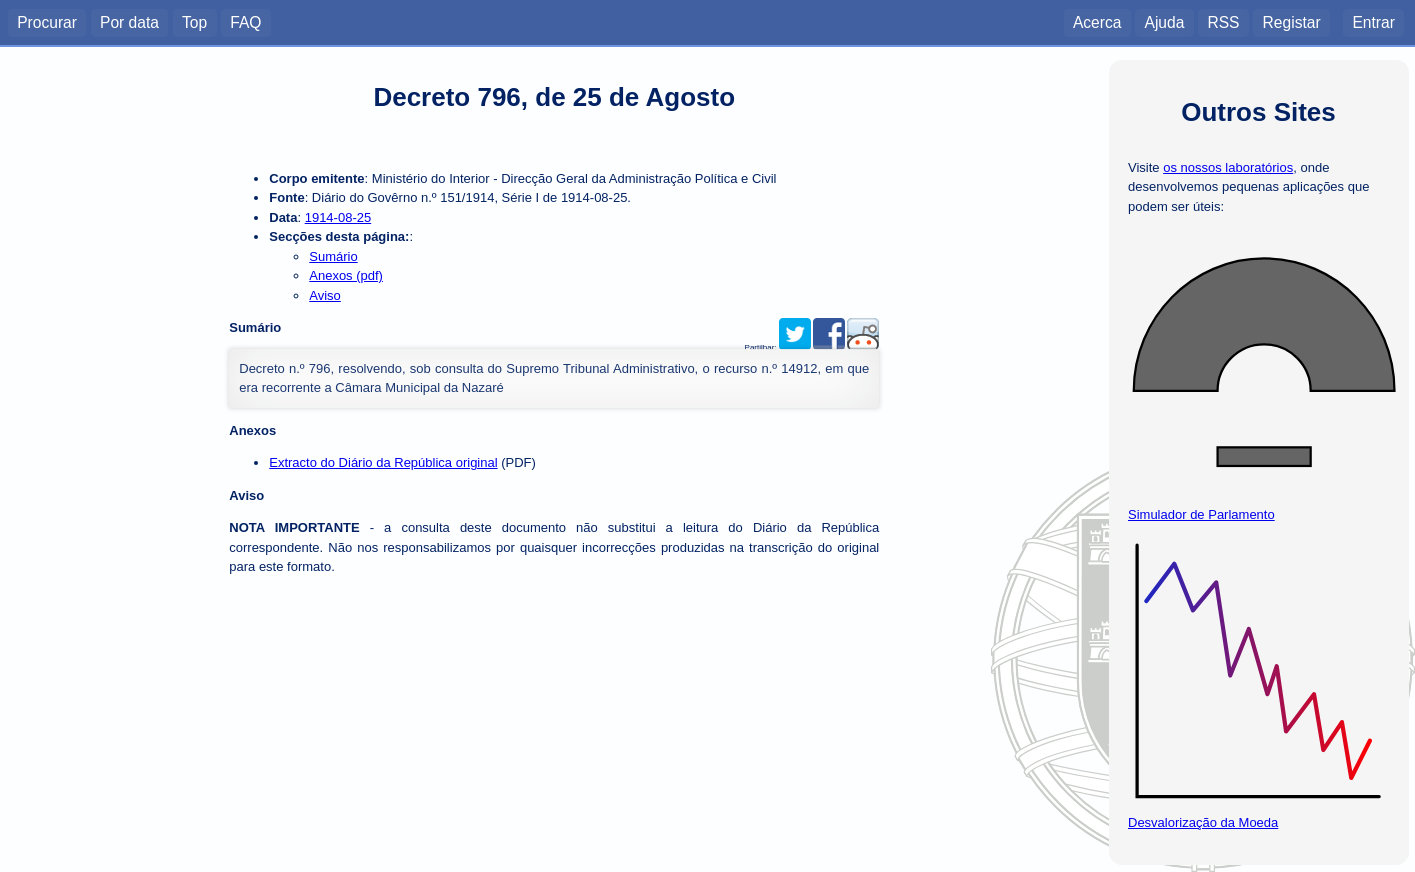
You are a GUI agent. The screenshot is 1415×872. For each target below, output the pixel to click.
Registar (1292, 21)
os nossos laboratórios (1228, 167)
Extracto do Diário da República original (383, 462)
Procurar (47, 21)
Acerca (1097, 21)
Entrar (1373, 21)
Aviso (325, 295)
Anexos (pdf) (346, 275)
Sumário (333, 256)
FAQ (245, 21)
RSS (1223, 21)
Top (194, 21)
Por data (129, 21)
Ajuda (1164, 21)
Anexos (252, 430)
